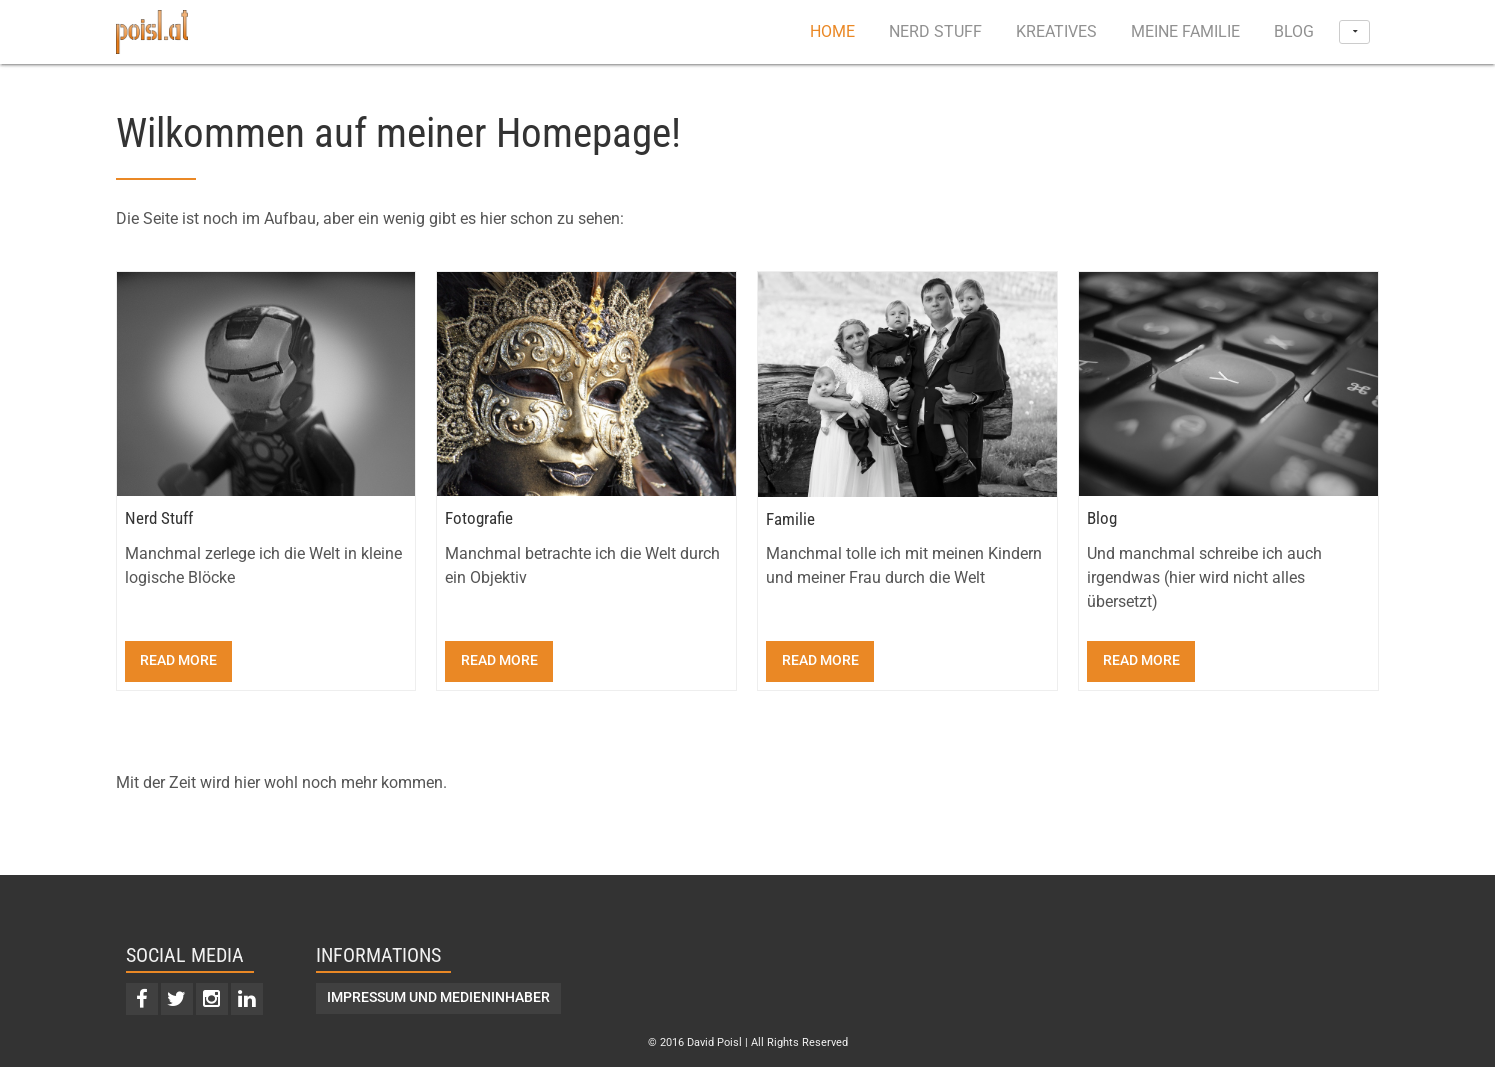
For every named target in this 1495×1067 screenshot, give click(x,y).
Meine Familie (1185, 31)
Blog (1294, 31)
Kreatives (1056, 31)
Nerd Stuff (935, 31)
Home (832, 31)
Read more (178, 660)
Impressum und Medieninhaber (438, 997)
